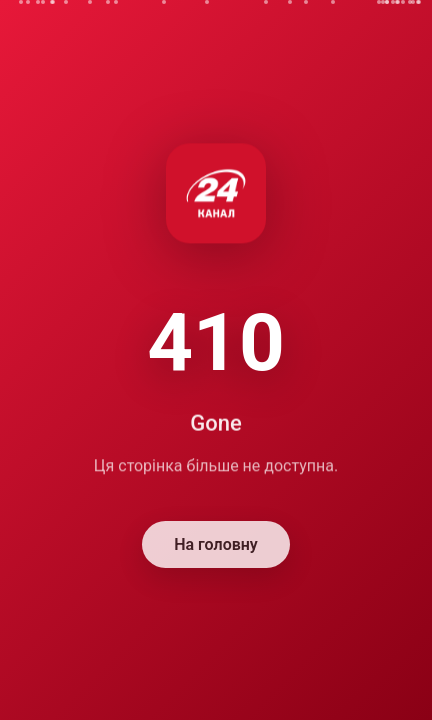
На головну (216, 545)
